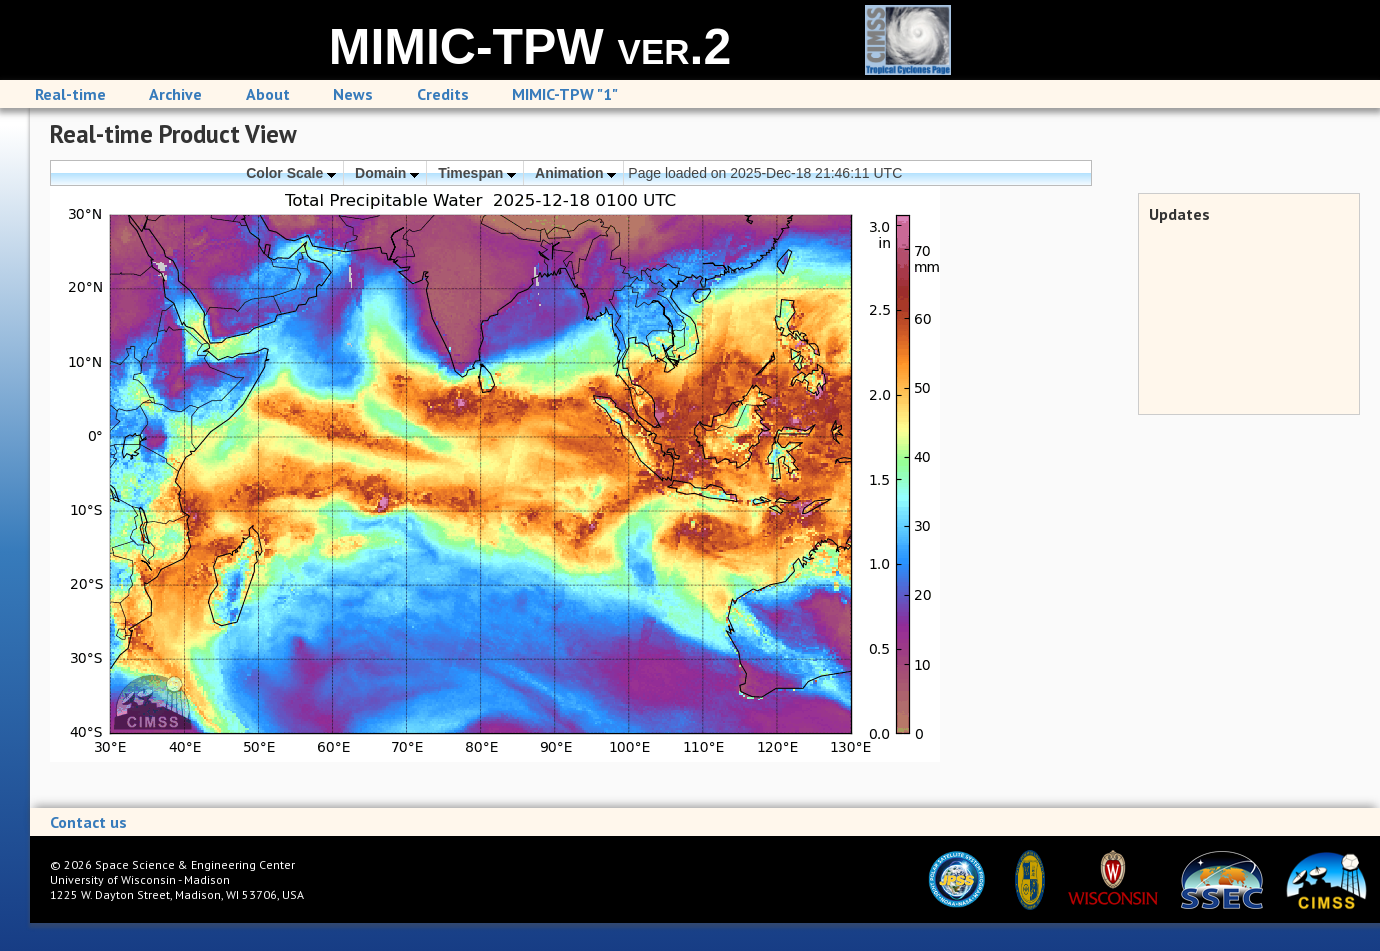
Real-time (70, 94)
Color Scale (291, 173)
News (353, 94)
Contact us (88, 822)
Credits (443, 94)
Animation (575, 173)
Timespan (477, 173)
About (268, 94)
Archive (175, 94)
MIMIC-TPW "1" (565, 94)
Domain (387, 173)
